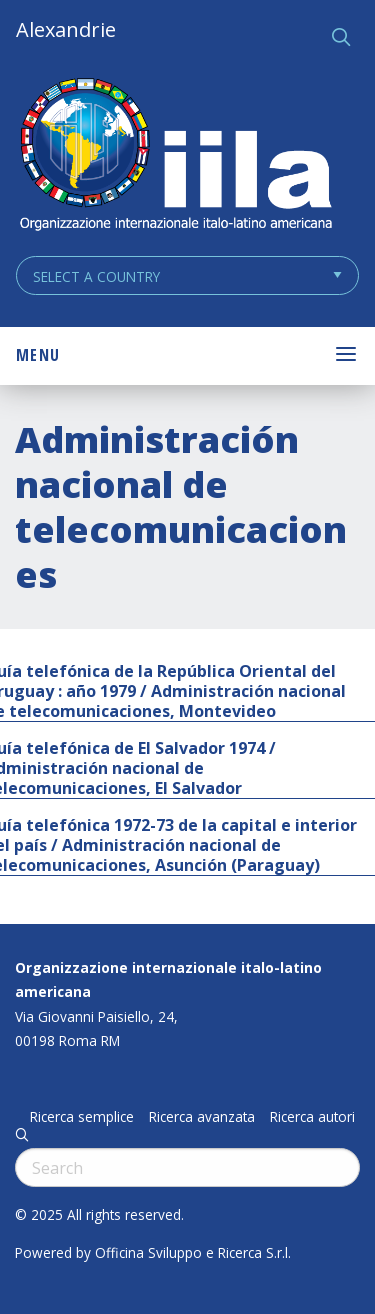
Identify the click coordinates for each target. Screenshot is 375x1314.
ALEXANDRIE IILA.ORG (175, 156)
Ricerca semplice (82, 1117)
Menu (38, 355)
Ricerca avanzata (202, 1117)
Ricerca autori (312, 1117)
